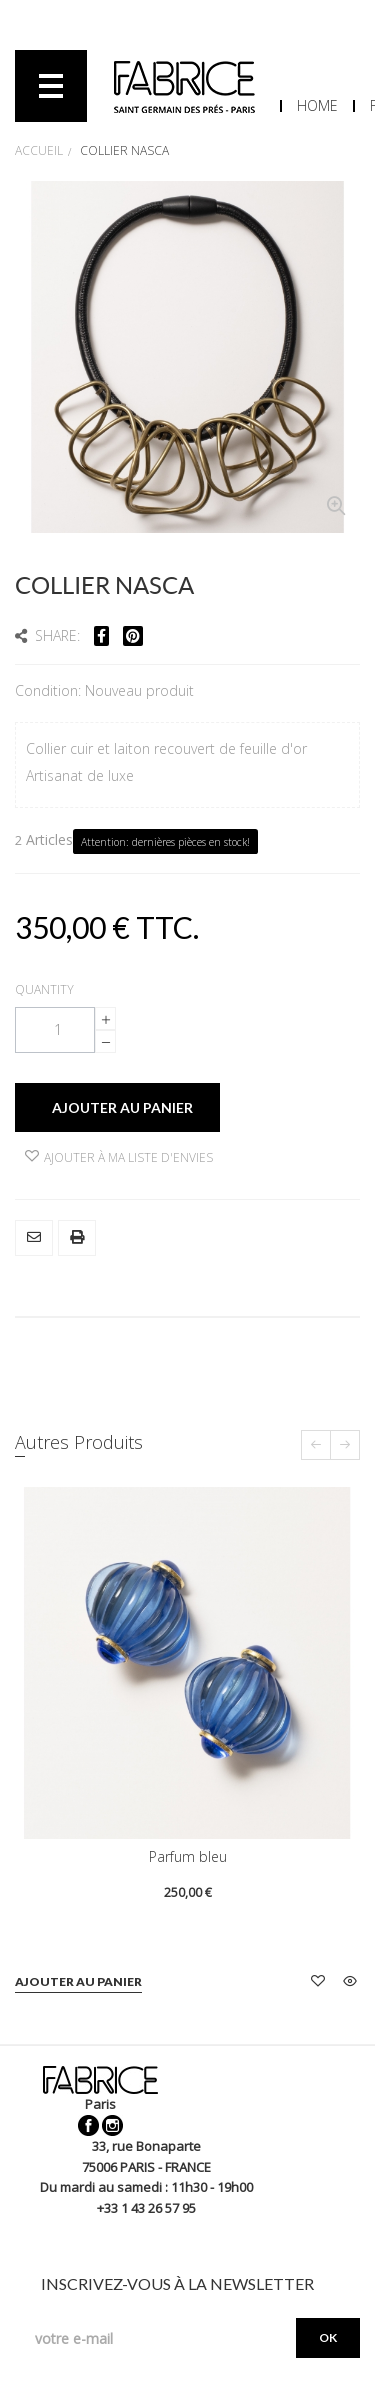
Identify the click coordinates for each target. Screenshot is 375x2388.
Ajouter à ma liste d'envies (119, 1157)
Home (317, 105)
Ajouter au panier (78, 1981)
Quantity (44, 989)
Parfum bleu (188, 1856)
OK (328, 2337)
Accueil (39, 150)
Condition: (50, 690)
